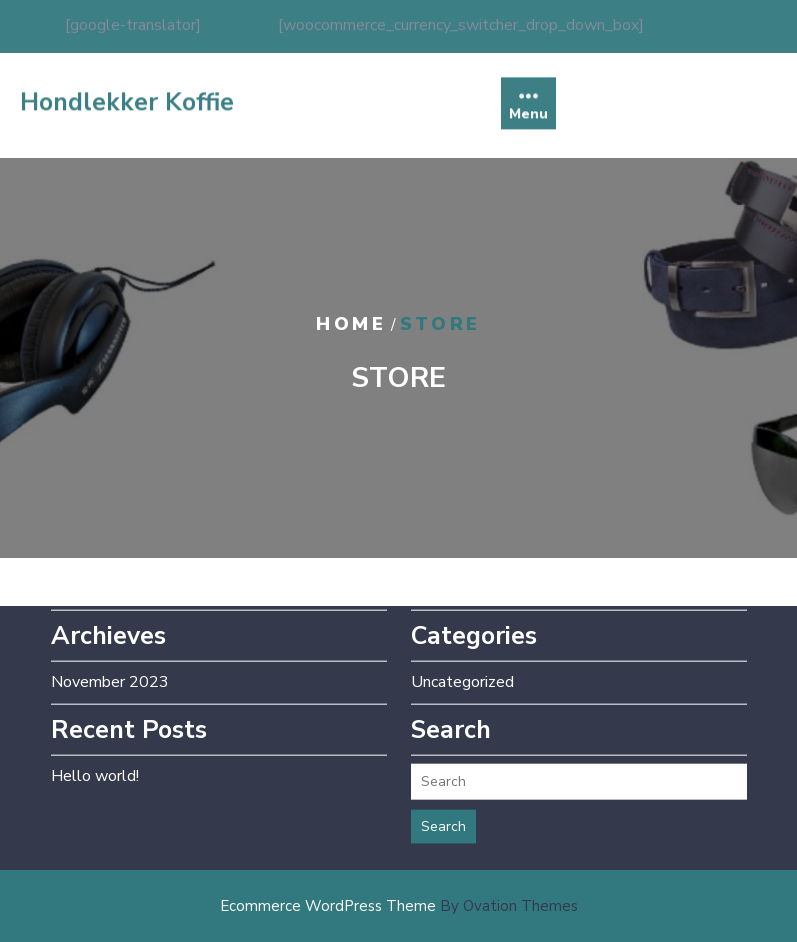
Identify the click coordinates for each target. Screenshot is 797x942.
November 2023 (110, 661)
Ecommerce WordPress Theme (399, 906)
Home (351, 324)
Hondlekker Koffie (127, 113)
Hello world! (95, 755)
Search (443, 805)
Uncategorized (462, 661)
